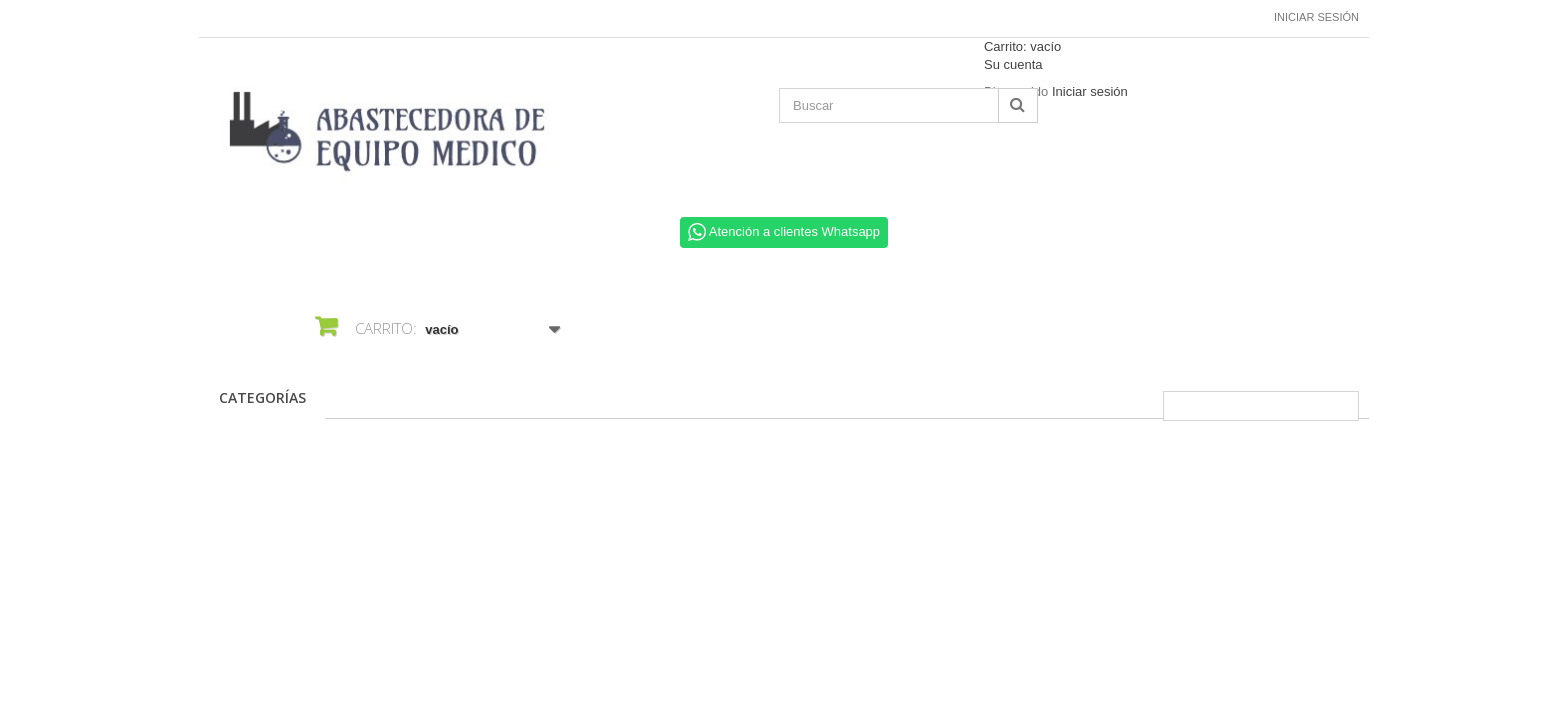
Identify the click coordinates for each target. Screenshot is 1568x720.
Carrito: (1022, 46)
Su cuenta (1013, 64)
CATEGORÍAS (262, 397)
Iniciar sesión (1316, 17)
